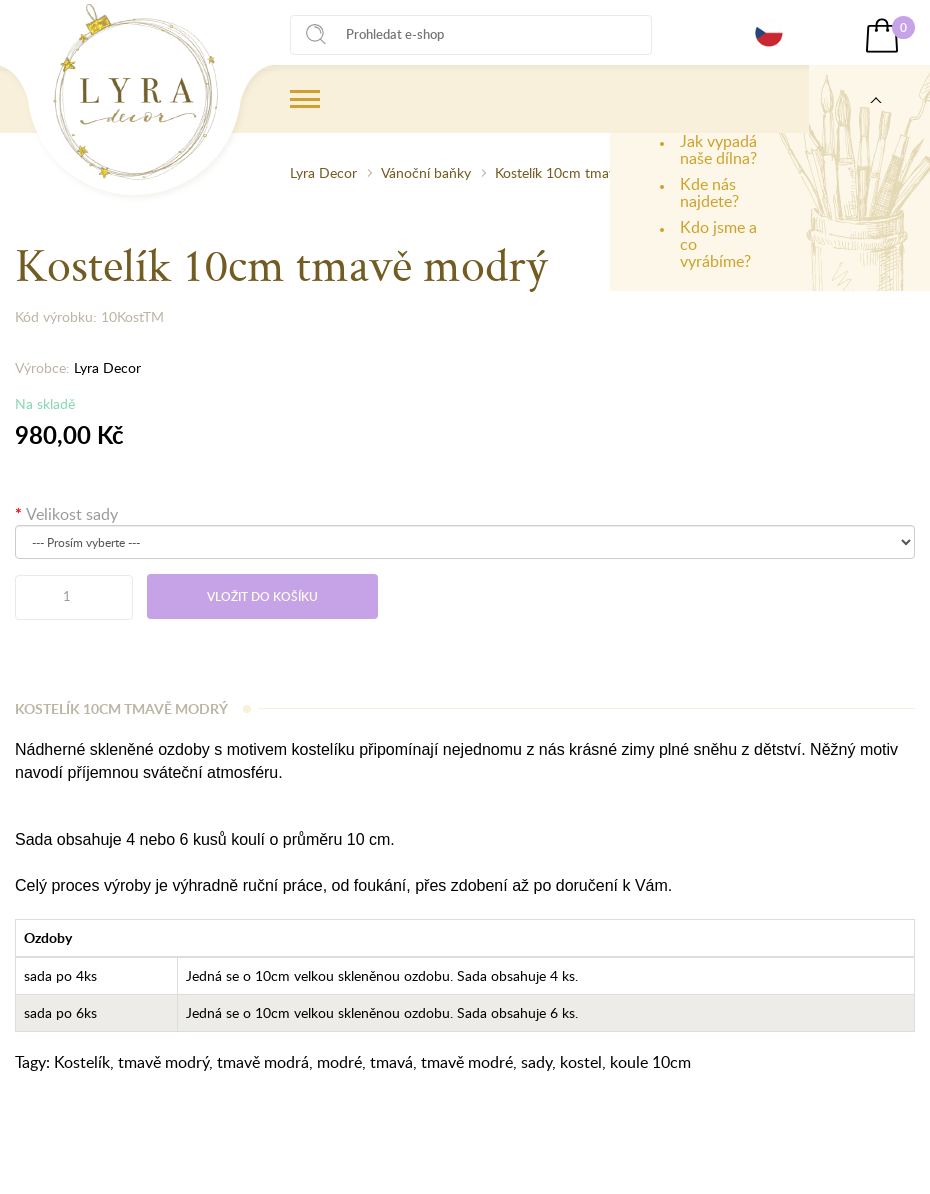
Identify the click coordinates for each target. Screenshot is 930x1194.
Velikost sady (72, 514)
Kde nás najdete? (709, 192)
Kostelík (82, 1062)
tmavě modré (467, 1062)
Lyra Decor (323, 172)
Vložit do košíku (262, 596)
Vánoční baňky (426, 172)
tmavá (391, 1062)
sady (536, 1062)
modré (339, 1062)
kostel (581, 1062)
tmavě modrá (263, 1062)
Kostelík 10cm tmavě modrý (581, 172)
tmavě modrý (163, 1062)
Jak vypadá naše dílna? (718, 149)
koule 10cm (650, 1062)
